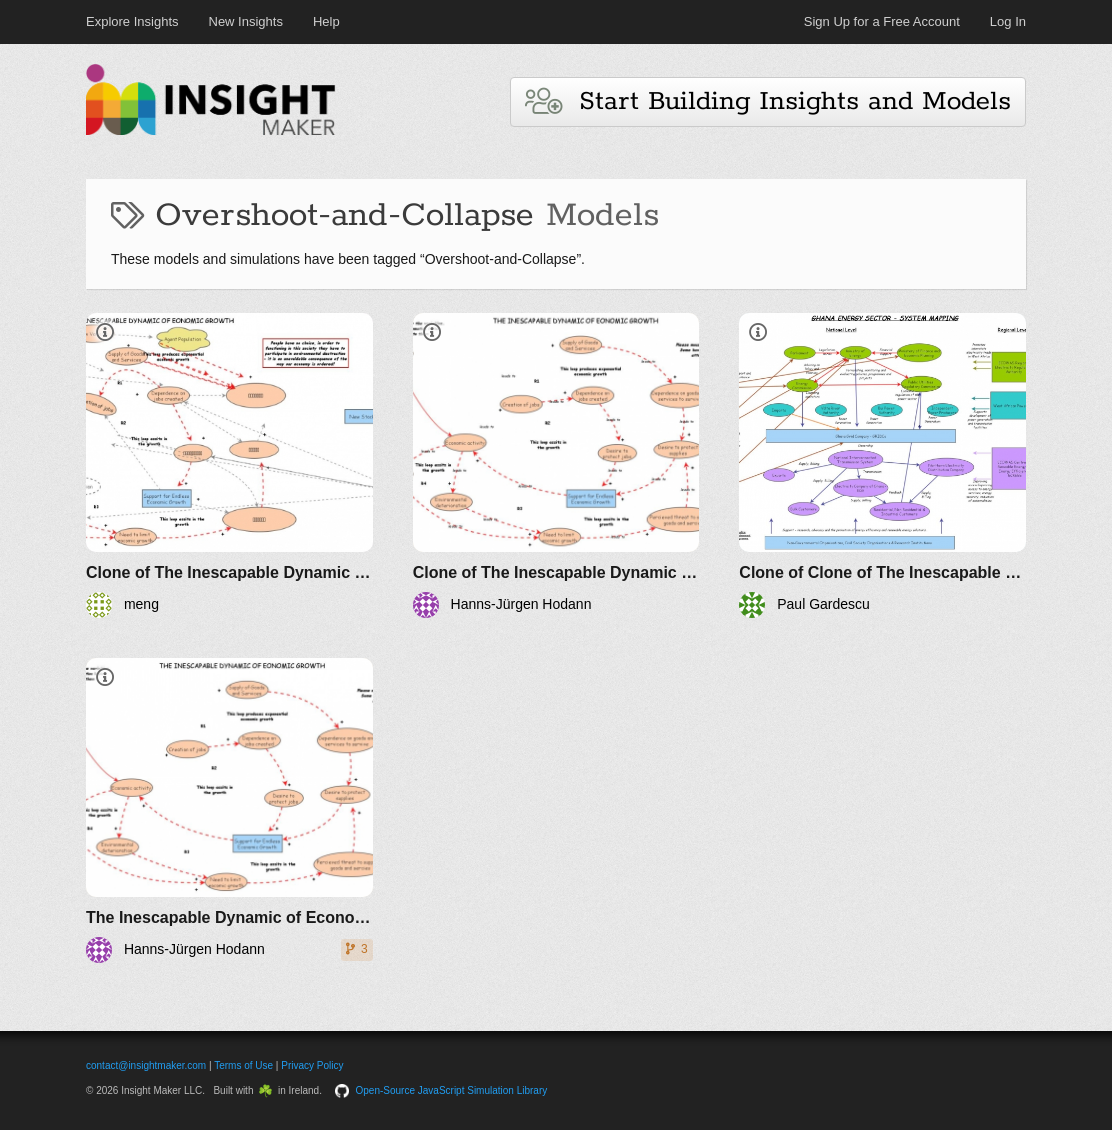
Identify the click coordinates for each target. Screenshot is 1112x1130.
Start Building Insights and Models (768, 101)
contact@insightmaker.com (146, 1065)
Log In (1008, 21)
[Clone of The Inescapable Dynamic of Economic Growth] (229, 465)
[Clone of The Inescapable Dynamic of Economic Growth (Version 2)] (556, 465)
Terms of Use (243, 1065)
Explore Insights (132, 21)
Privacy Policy (312, 1065)
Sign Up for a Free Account (882, 21)
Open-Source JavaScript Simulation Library (452, 1090)
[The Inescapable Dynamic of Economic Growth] (229, 810)
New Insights (246, 21)
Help (326, 21)
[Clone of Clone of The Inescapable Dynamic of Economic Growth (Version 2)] (882, 465)
